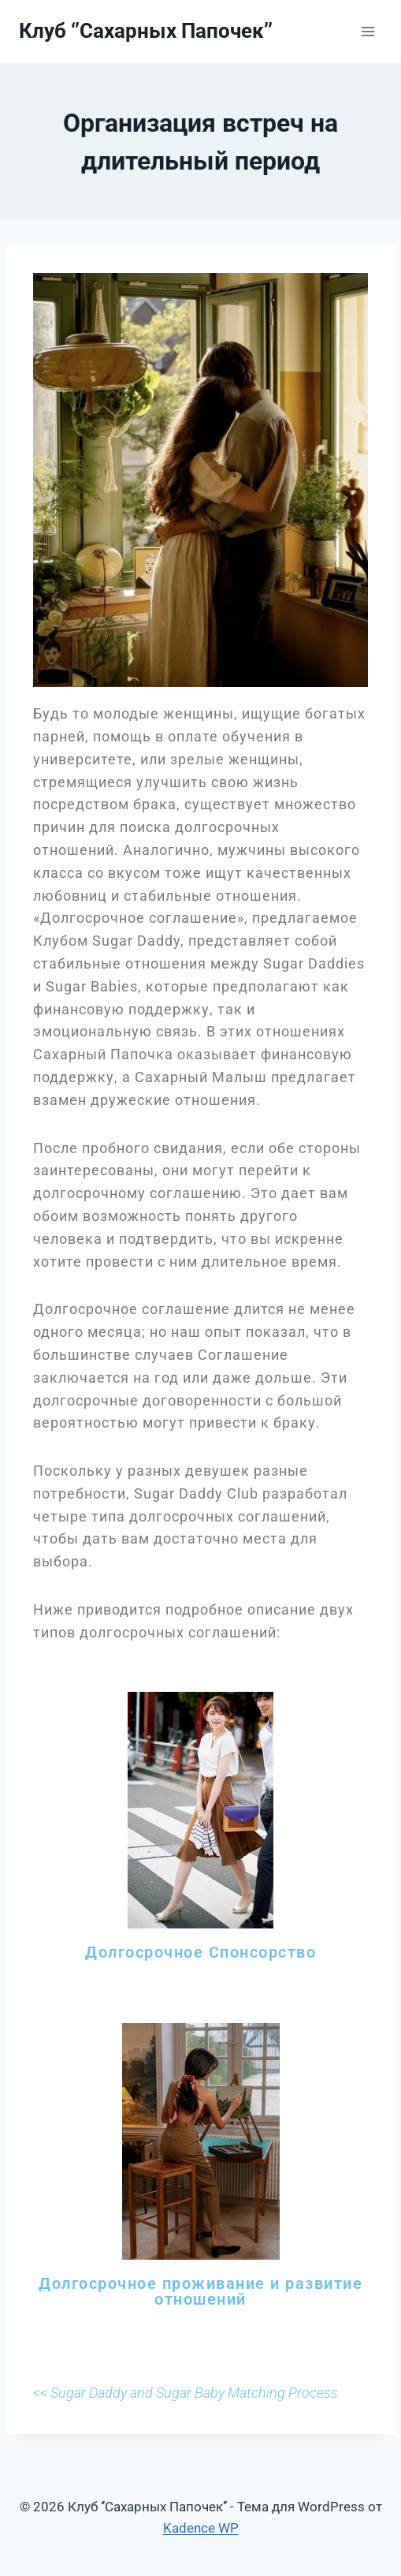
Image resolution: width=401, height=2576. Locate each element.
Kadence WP (201, 2528)
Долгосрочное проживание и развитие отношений (200, 2291)
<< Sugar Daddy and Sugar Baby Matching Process (185, 2392)
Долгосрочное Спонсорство (200, 1952)
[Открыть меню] (367, 31)
